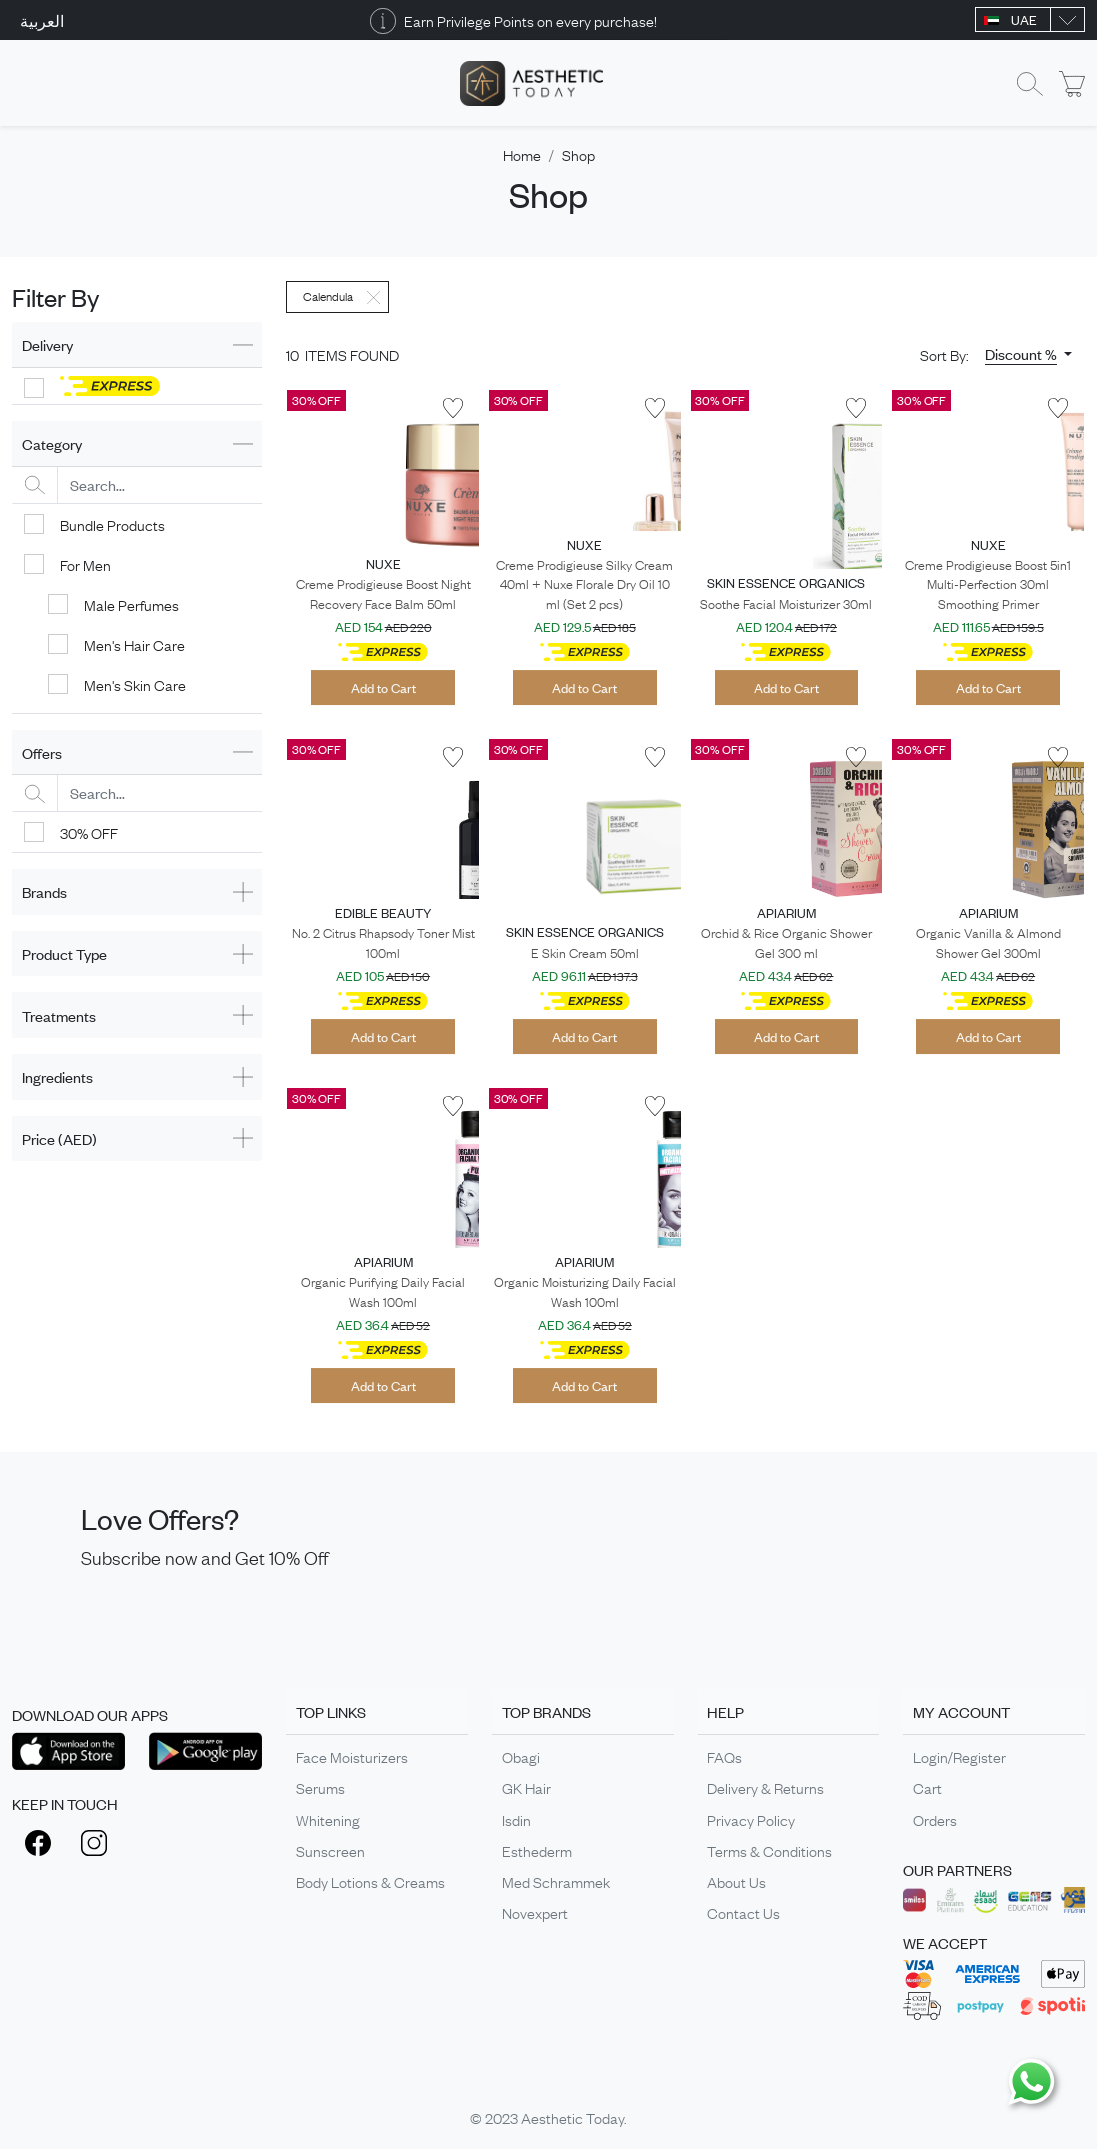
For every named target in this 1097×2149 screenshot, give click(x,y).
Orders (935, 1819)
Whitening (328, 1819)
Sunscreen (330, 1850)
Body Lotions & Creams (370, 1881)
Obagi (521, 1756)
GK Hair (526, 1787)
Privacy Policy (751, 1819)
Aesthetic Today (572, 2117)
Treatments (59, 1015)
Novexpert (535, 1912)
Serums (320, 1787)
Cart (927, 1787)
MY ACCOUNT (961, 1711)
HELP (725, 1711)
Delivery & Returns (765, 1787)
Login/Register (959, 1756)
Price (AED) (59, 1138)
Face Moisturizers (352, 1756)
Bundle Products (112, 524)
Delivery (47, 344)
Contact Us (743, 1912)
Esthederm (537, 1850)
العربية (42, 20)
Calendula (328, 296)
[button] (1028, 354)
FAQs (724, 1756)
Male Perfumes (131, 604)
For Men (85, 564)
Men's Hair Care (134, 644)
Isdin (516, 1819)
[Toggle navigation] (25, 83)
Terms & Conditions (769, 1850)
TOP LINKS (331, 1711)
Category (52, 443)
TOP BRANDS (546, 1711)
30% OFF (89, 832)
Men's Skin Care (135, 684)
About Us (736, 1881)
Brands (44, 891)
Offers (42, 752)
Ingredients (57, 1076)
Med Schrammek (556, 1881)
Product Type (64, 953)
